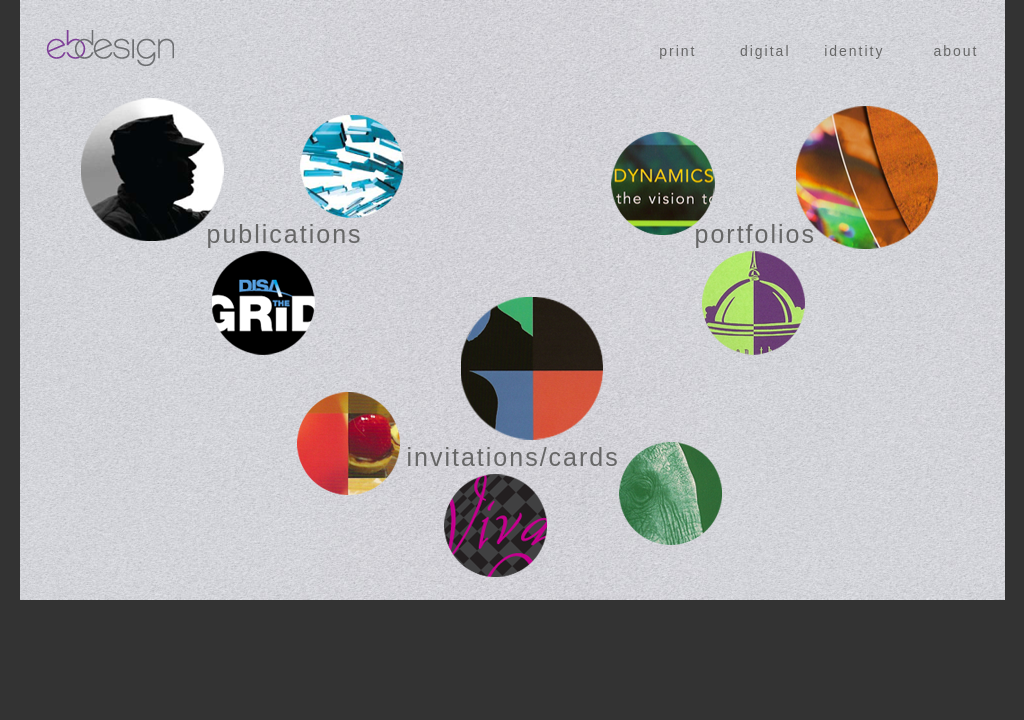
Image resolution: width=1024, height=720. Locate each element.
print (677, 51)
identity (854, 51)
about (955, 51)
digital (765, 51)
